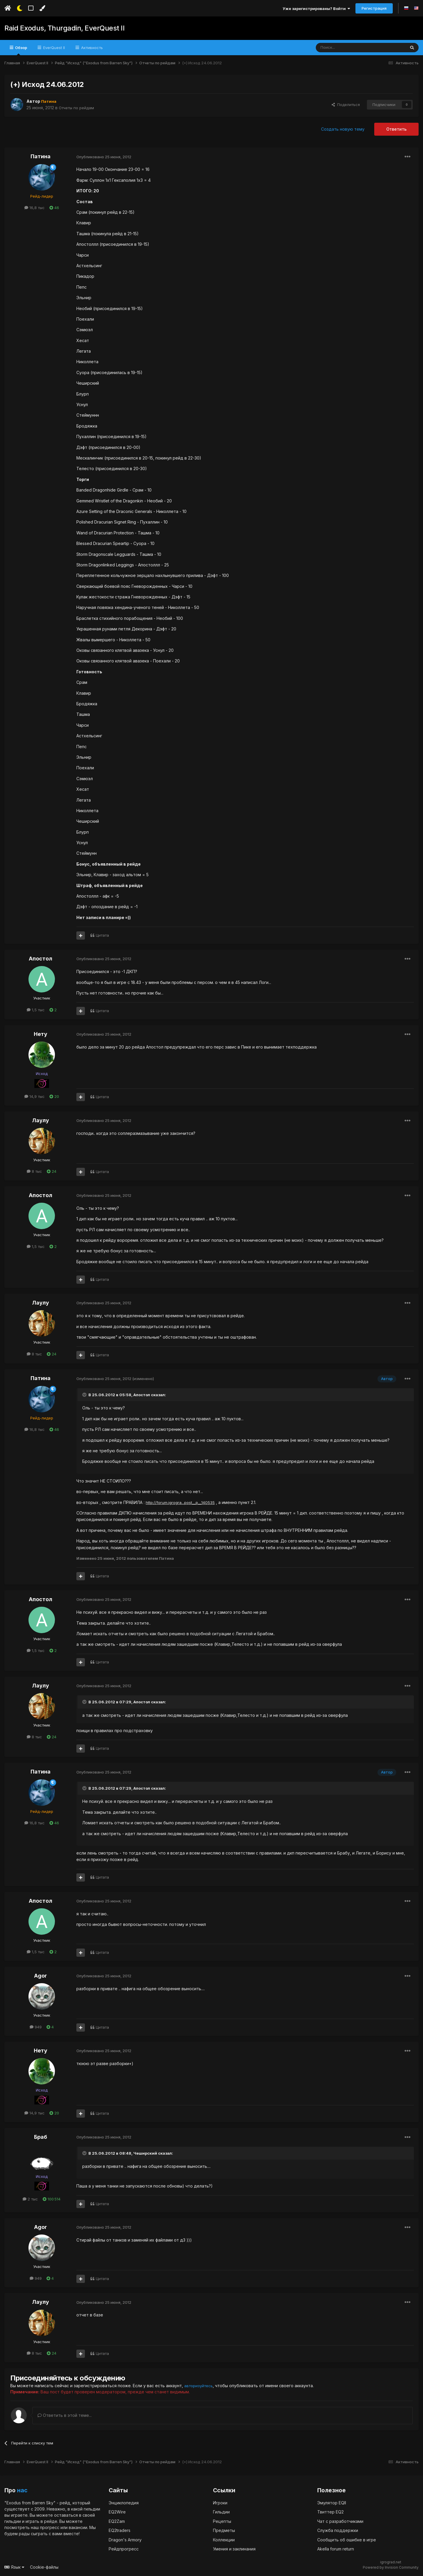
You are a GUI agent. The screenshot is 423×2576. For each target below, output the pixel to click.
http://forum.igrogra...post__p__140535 (181, 1502)
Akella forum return (335, 2548)
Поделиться (346, 104)
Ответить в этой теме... (65, 2415)
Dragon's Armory (125, 2539)
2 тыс (30, 2199)
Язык (14, 2566)
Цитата (102, 935)
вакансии (78, 2527)
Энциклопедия (124, 2502)
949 (36, 2027)
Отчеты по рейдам (78, 107)
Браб (40, 2137)
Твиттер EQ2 (330, 2511)
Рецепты (222, 2520)
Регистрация (374, 8)
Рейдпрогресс (124, 2548)
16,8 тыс (34, 207)
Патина (41, 156)
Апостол (40, 958)
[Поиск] (347, 47)
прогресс (49, 2527)
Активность (91, 47)
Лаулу (40, 1120)
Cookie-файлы (44, 2566)
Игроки (220, 2502)
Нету (40, 1034)
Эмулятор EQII (331, 2502)
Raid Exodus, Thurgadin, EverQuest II (59, 28)
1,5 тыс (36, 1009)
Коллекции (224, 2539)
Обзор (20, 50)
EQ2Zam (117, 2520)
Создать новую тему (343, 129)
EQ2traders (119, 2530)
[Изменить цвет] (42, 8)
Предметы (224, 2530)
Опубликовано (103, 156)
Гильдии (221, 2511)
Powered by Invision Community (391, 2567)
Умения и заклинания (234, 2548)
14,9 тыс (34, 1096)
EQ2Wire (117, 2511)
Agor (40, 1976)
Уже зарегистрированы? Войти (316, 8)
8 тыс (34, 1171)
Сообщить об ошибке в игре (346, 2539)
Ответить (396, 129)
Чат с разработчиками (340, 2520)
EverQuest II (53, 47)
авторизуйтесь (199, 2385)
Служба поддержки (337, 2530)
